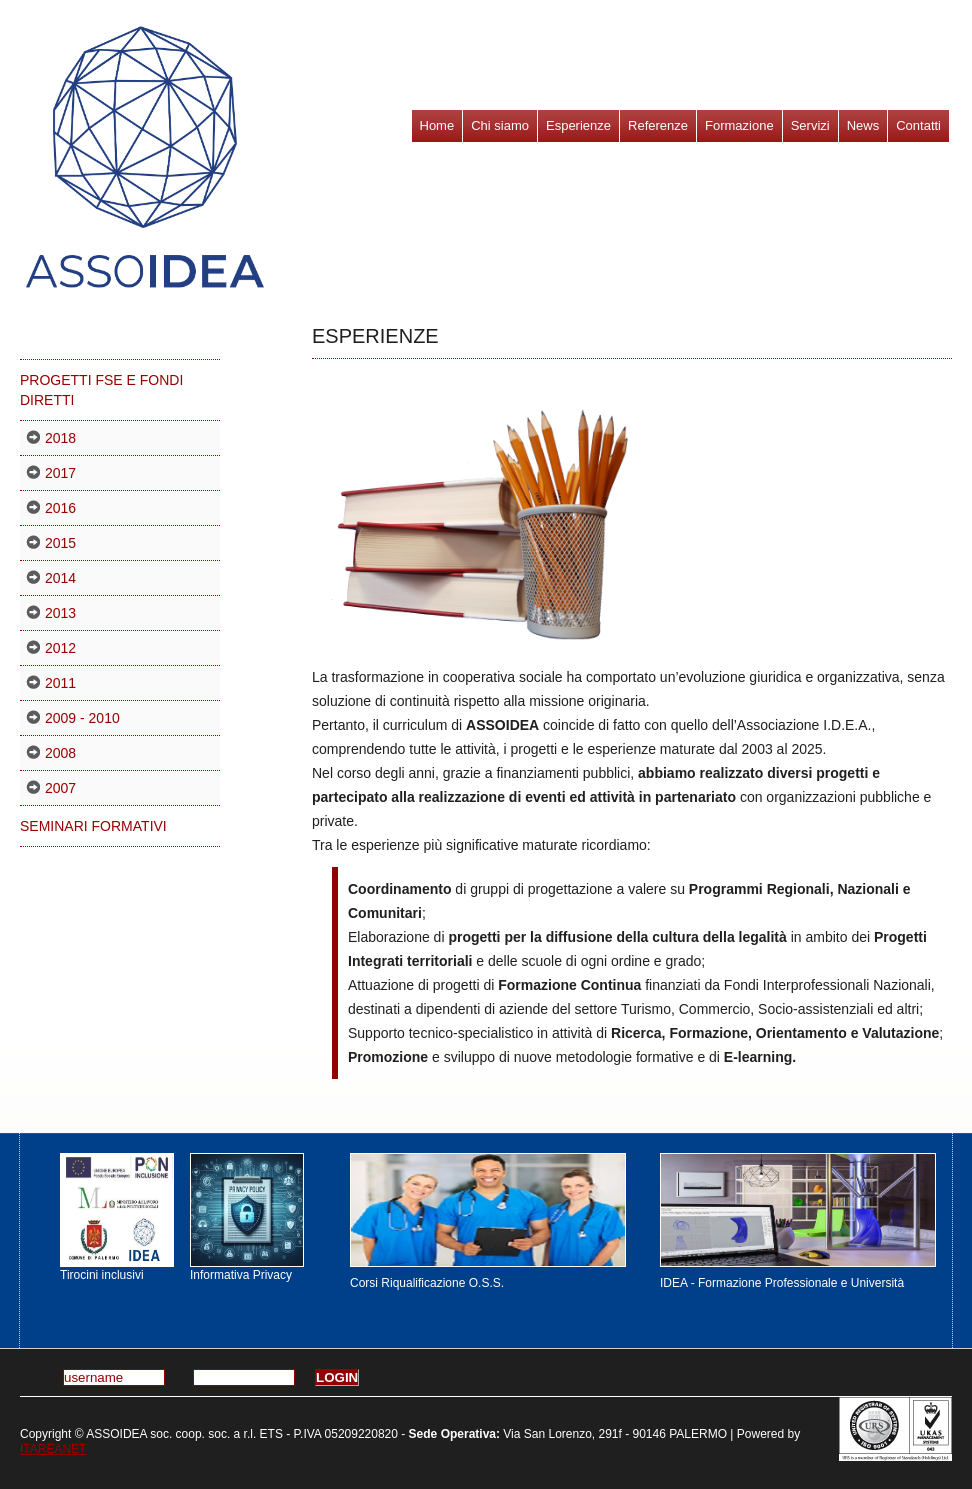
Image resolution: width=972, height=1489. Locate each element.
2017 (60, 473)
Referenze (658, 125)
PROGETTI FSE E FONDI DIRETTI (101, 390)
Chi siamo (500, 125)
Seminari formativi (93, 826)
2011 (60, 683)
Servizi (810, 125)
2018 (60, 438)
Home (437, 125)
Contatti (918, 125)
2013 (60, 613)
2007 (60, 788)
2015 (60, 543)
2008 (60, 753)
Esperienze (578, 125)
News (863, 125)
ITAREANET (53, 1449)
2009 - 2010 (82, 718)
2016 (60, 508)
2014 (60, 578)
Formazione (739, 125)
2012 (60, 648)
